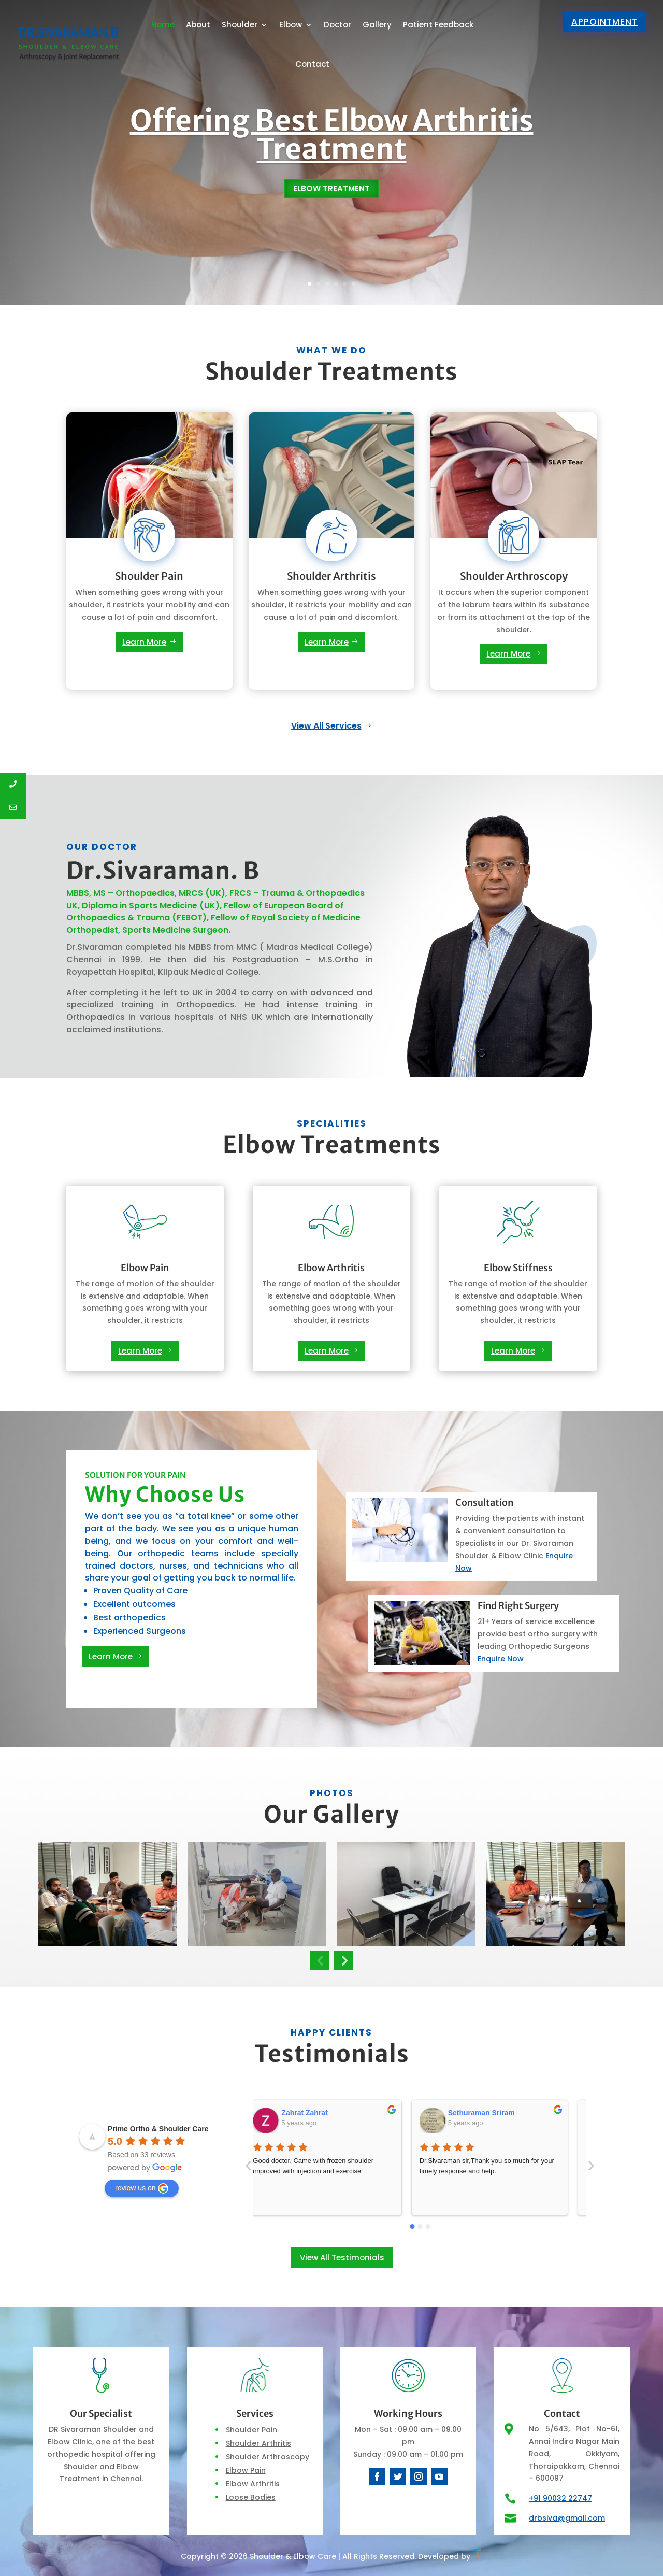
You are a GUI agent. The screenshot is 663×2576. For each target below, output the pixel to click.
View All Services (326, 726)
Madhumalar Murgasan (501, 2113)
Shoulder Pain (251, 2430)
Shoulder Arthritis (258, 2443)
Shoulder (239, 24)
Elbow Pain (246, 2470)
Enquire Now (501, 1659)
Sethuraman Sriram (328, 2113)
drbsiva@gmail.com (567, 2518)
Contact (312, 64)
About (198, 24)
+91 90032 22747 (560, 2498)
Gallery (377, 24)
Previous (319, 1960)
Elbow (290, 24)
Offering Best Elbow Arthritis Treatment (332, 141)
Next (343, 1960)
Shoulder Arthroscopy (267, 2457)
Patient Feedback (438, 24)
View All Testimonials (342, 2257)
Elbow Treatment (331, 195)
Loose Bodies (251, 2497)
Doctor (337, 24)
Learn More (144, 641)
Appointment (604, 22)
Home (163, 24)
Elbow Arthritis (253, 2484)
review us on (141, 2188)
